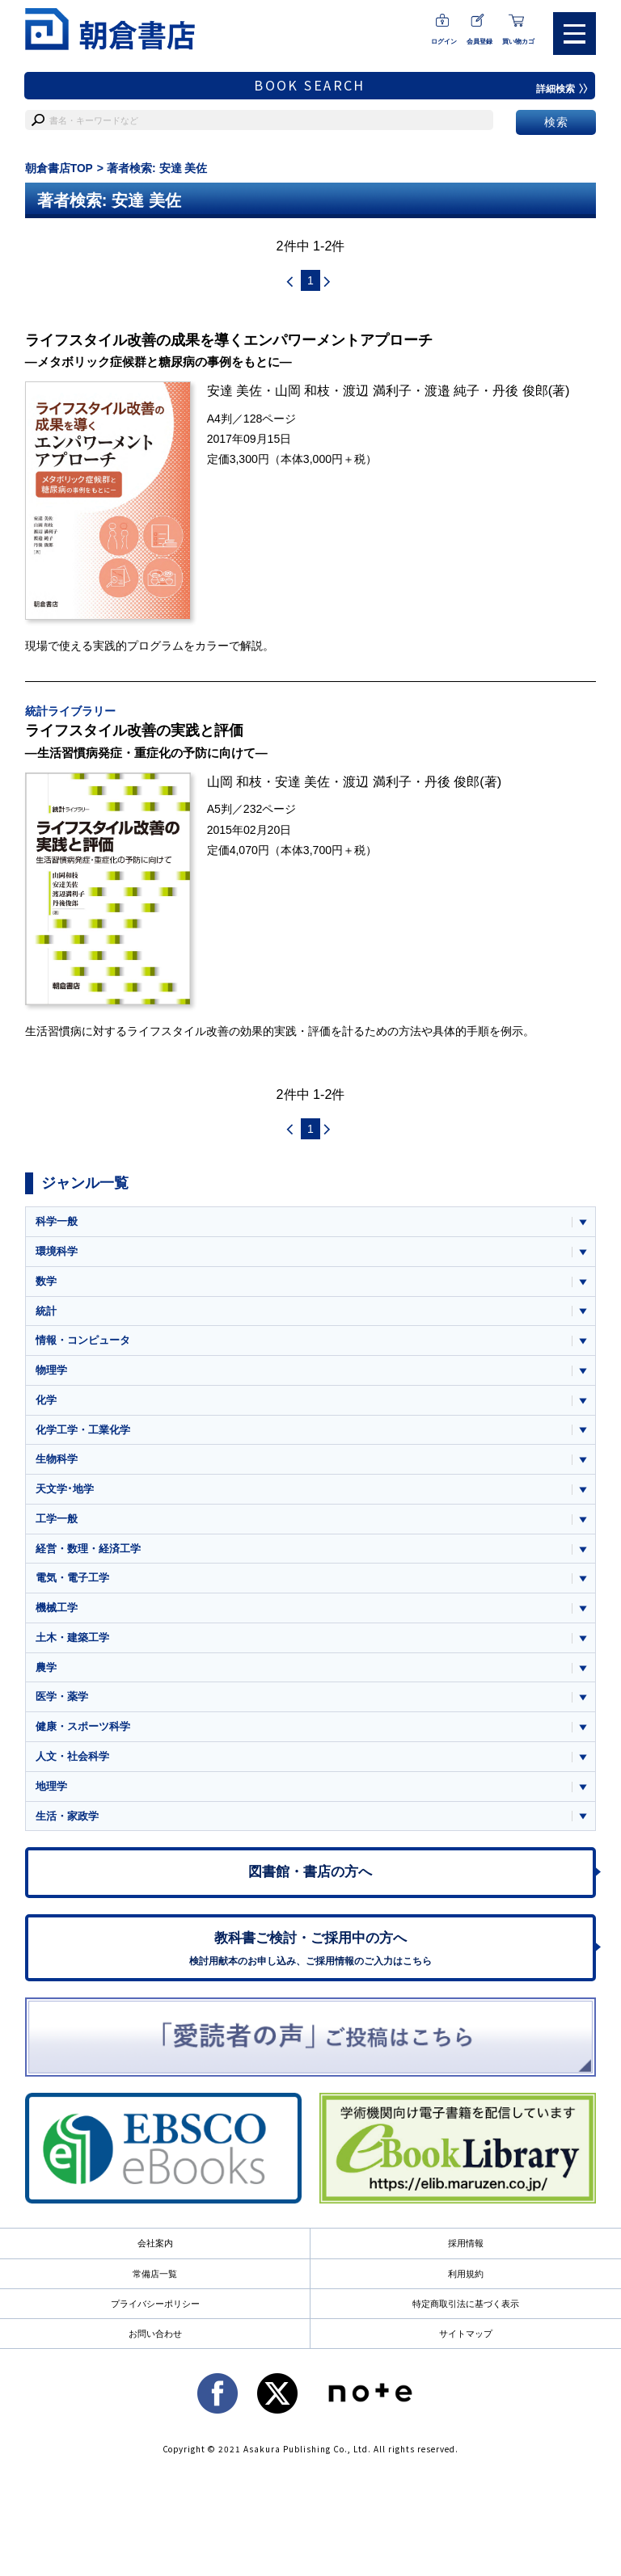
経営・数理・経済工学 (88, 1555)
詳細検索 (562, 89)
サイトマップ (465, 2348)
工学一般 (57, 1524)
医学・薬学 (62, 1705)
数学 (46, 1283)
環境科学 (57, 1254)
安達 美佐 (235, 392)
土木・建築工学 (72, 1645)
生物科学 (57, 1464)
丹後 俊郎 (521, 392)
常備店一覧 (155, 2287)
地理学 (51, 1796)
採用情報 (466, 2257)
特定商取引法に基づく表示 (465, 2317)
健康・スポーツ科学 (83, 1735)
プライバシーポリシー (155, 2317)
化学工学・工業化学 (83, 1435)
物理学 (51, 1374)
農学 (46, 1675)
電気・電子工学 (72, 1585)
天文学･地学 (65, 1494)
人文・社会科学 (72, 1765)
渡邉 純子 (452, 392)
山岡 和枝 (303, 392)
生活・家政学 (67, 1826)
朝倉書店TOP (59, 168)
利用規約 (466, 2287)
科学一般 (57, 1224)
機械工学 (57, 1615)
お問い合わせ (155, 2348)
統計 (46, 1314)
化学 (46, 1404)
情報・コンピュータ (83, 1344)
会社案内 (155, 2257)
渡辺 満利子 (378, 392)
